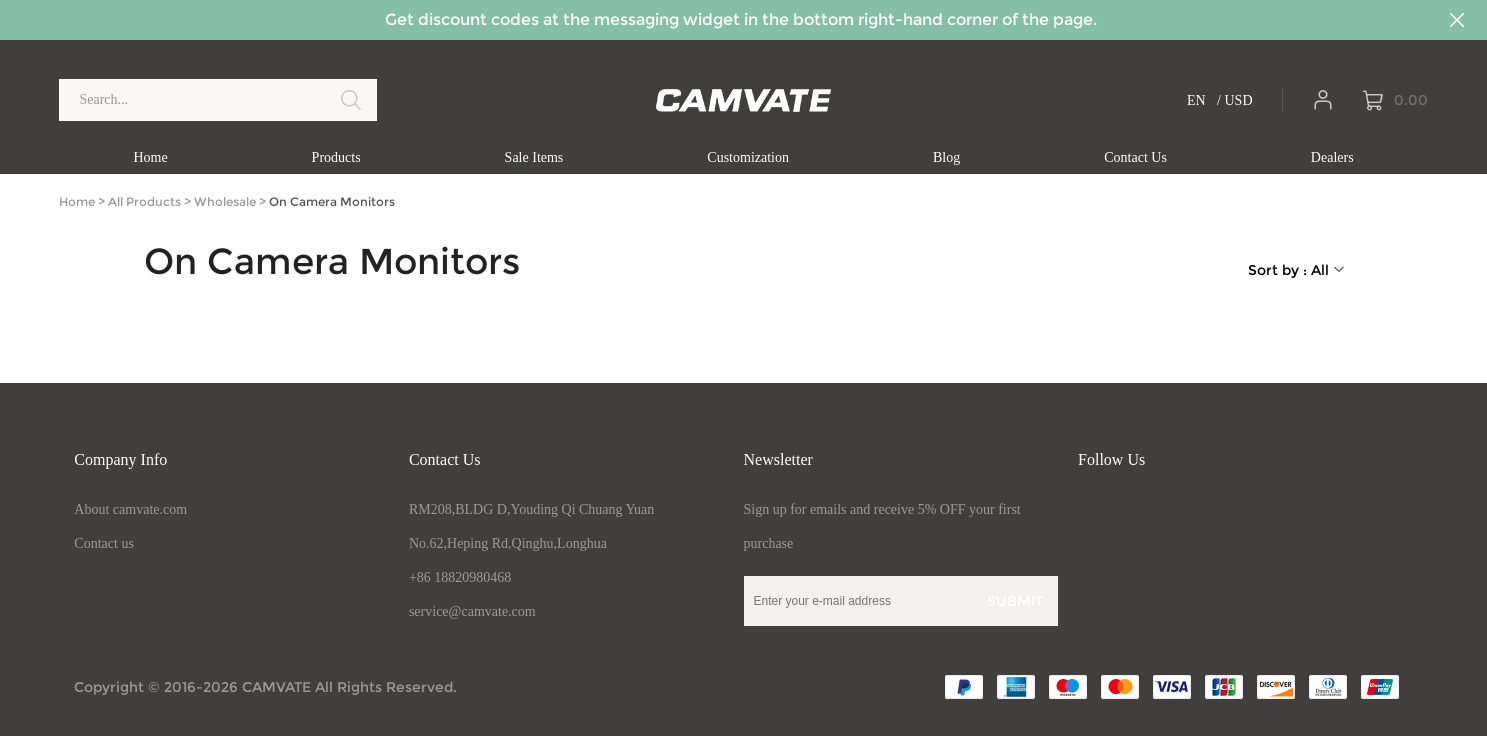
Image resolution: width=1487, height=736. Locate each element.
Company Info (120, 459)
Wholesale (225, 201)
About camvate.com (130, 509)
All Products (144, 201)
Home (77, 201)
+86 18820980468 (460, 577)
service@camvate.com (472, 611)
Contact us (104, 543)
